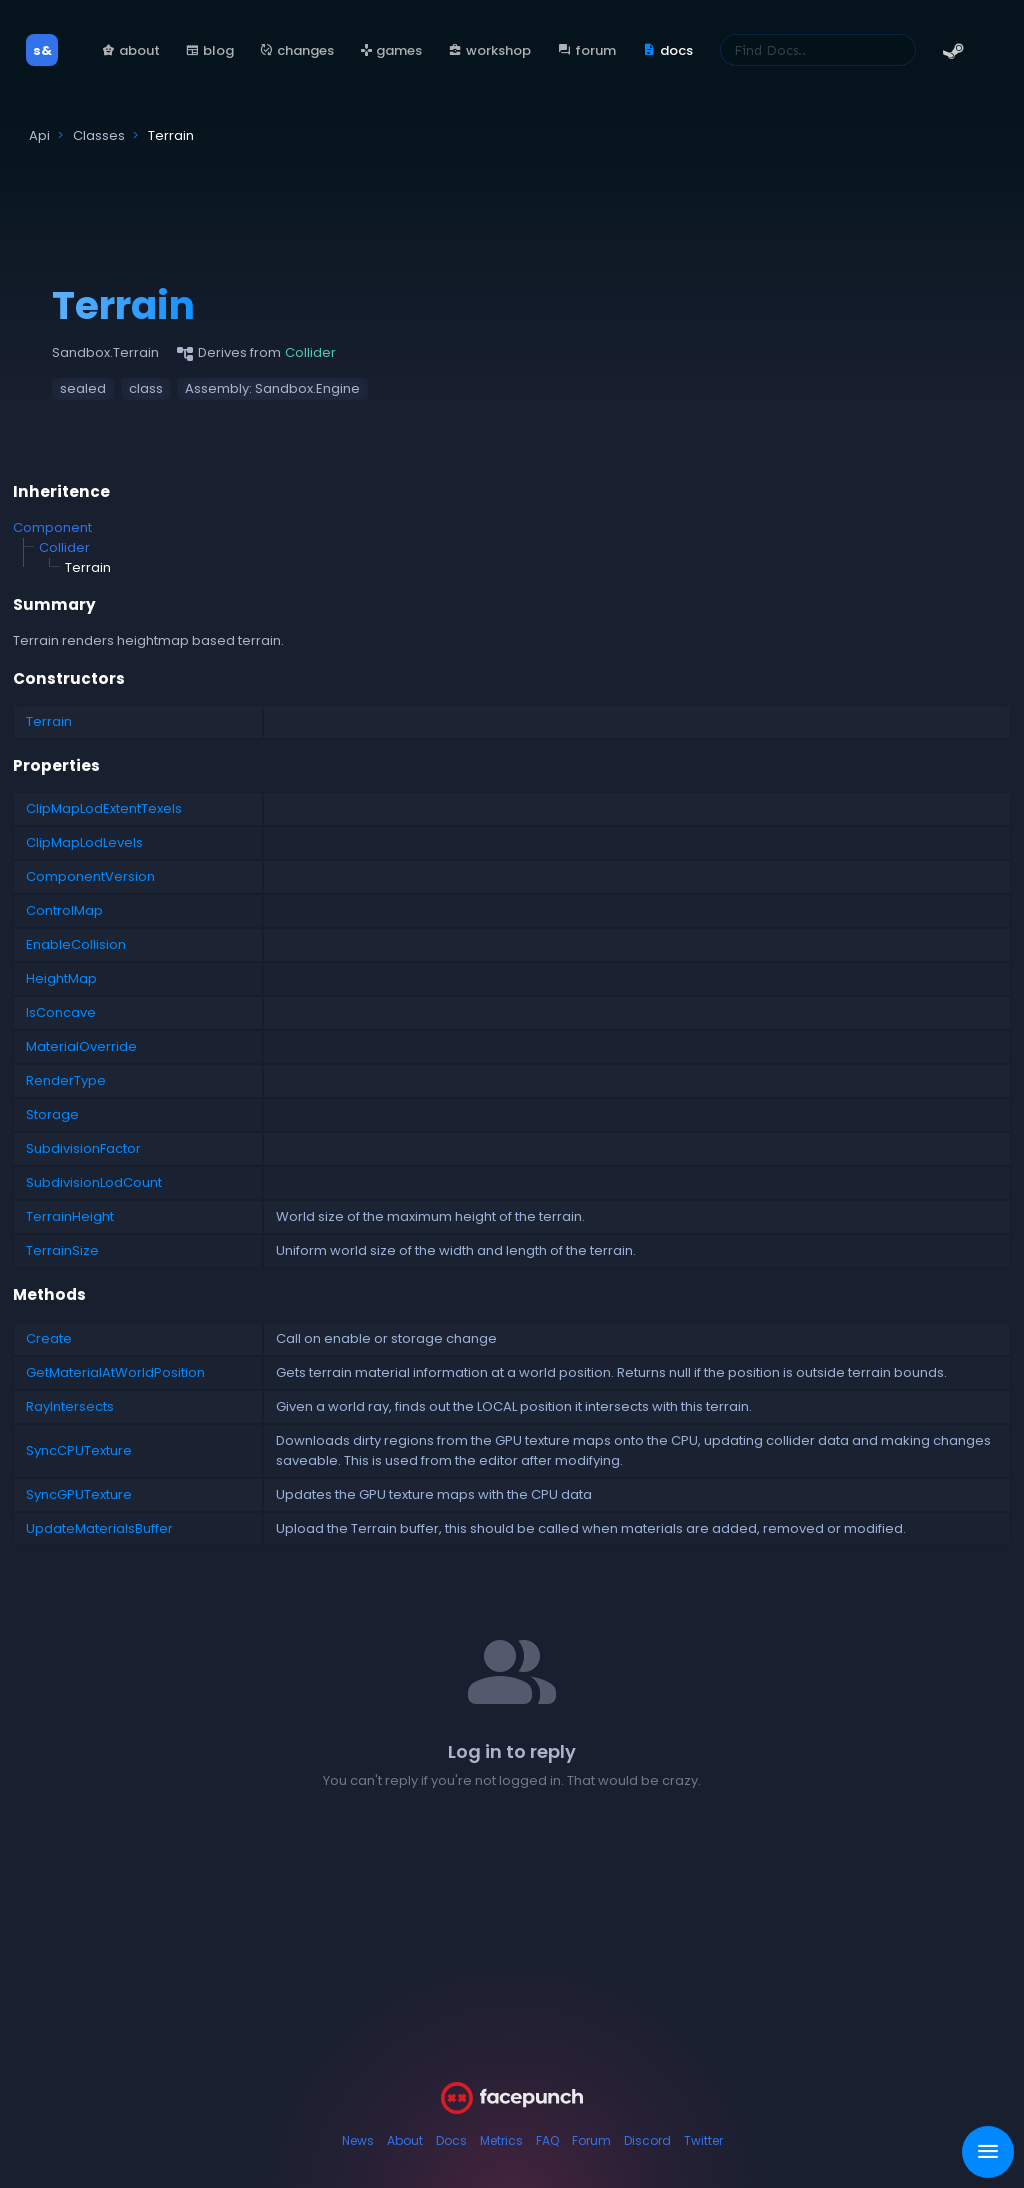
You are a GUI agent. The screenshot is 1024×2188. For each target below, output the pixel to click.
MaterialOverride (81, 1046)
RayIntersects (70, 1406)
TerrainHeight (70, 1216)
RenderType (66, 1080)
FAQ (547, 2140)
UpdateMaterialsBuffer (99, 1528)
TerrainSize (62, 1250)
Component (52, 527)
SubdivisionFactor (83, 1148)
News (358, 2140)
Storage (52, 1114)
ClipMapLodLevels (84, 842)
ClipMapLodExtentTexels (104, 808)
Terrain (49, 721)
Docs (451, 2140)
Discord (647, 2140)
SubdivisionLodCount (94, 1182)
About (405, 2140)
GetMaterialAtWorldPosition (115, 1372)
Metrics (501, 2140)
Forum (591, 2140)
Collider (64, 547)
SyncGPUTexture (79, 1494)
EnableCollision (76, 944)
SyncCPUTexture (79, 1450)
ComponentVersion (90, 876)
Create (49, 1338)
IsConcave (61, 1012)
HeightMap (61, 978)
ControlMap (64, 910)
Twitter (703, 2140)
